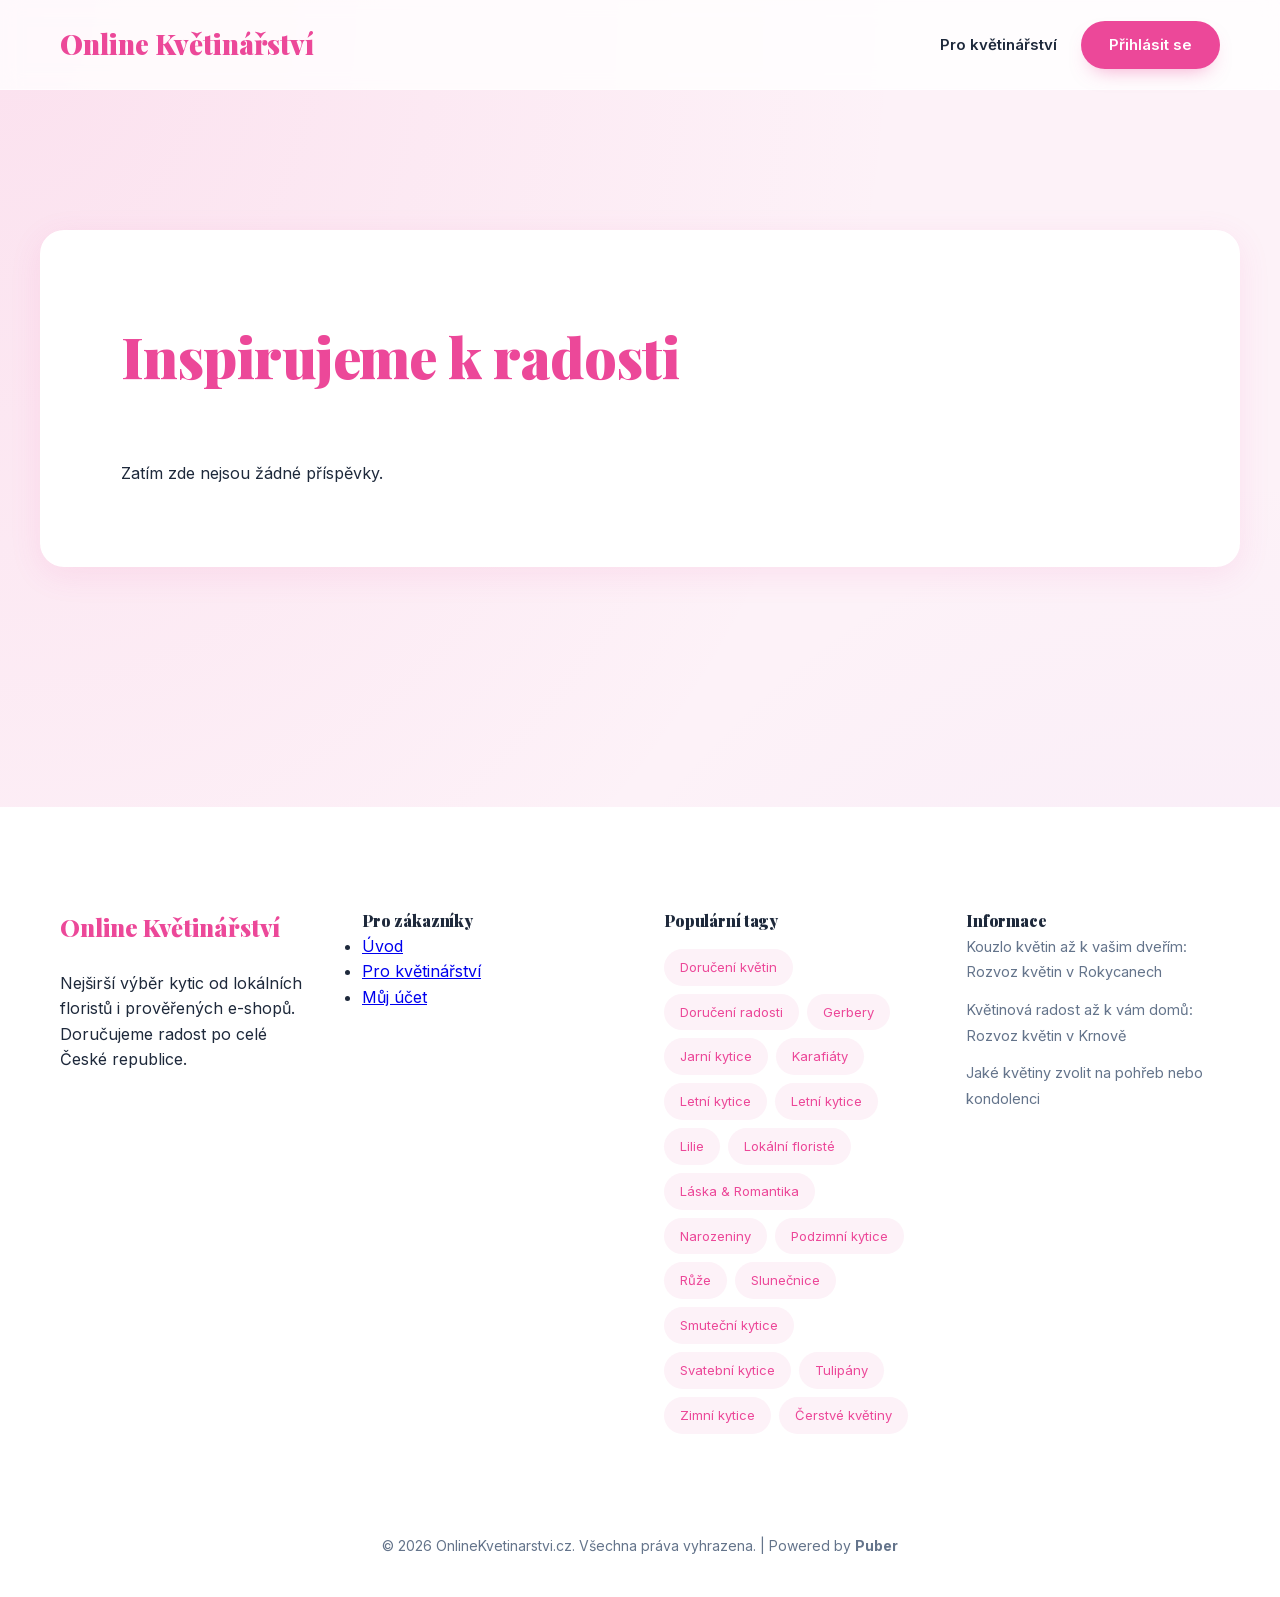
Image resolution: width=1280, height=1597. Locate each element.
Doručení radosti (731, 1012)
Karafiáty (820, 1056)
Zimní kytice (717, 1415)
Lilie (692, 1146)
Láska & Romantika (739, 1191)
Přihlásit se (1150, 44)
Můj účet (394, 997)
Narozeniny (715, 1236)
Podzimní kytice (839, 1236)
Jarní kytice (716, 1056)
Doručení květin (728, 967)
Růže (695, 1280)
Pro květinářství (998, 44)
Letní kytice (715, 1101)
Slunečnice (785, 1280)
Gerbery (848, 1012)
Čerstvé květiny (843, 1415)
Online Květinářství (187, 43)
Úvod (382, 946)
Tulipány (841, 1370)
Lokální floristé (789, 1146)
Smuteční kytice (729, 1325)
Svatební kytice (727, 1370)
